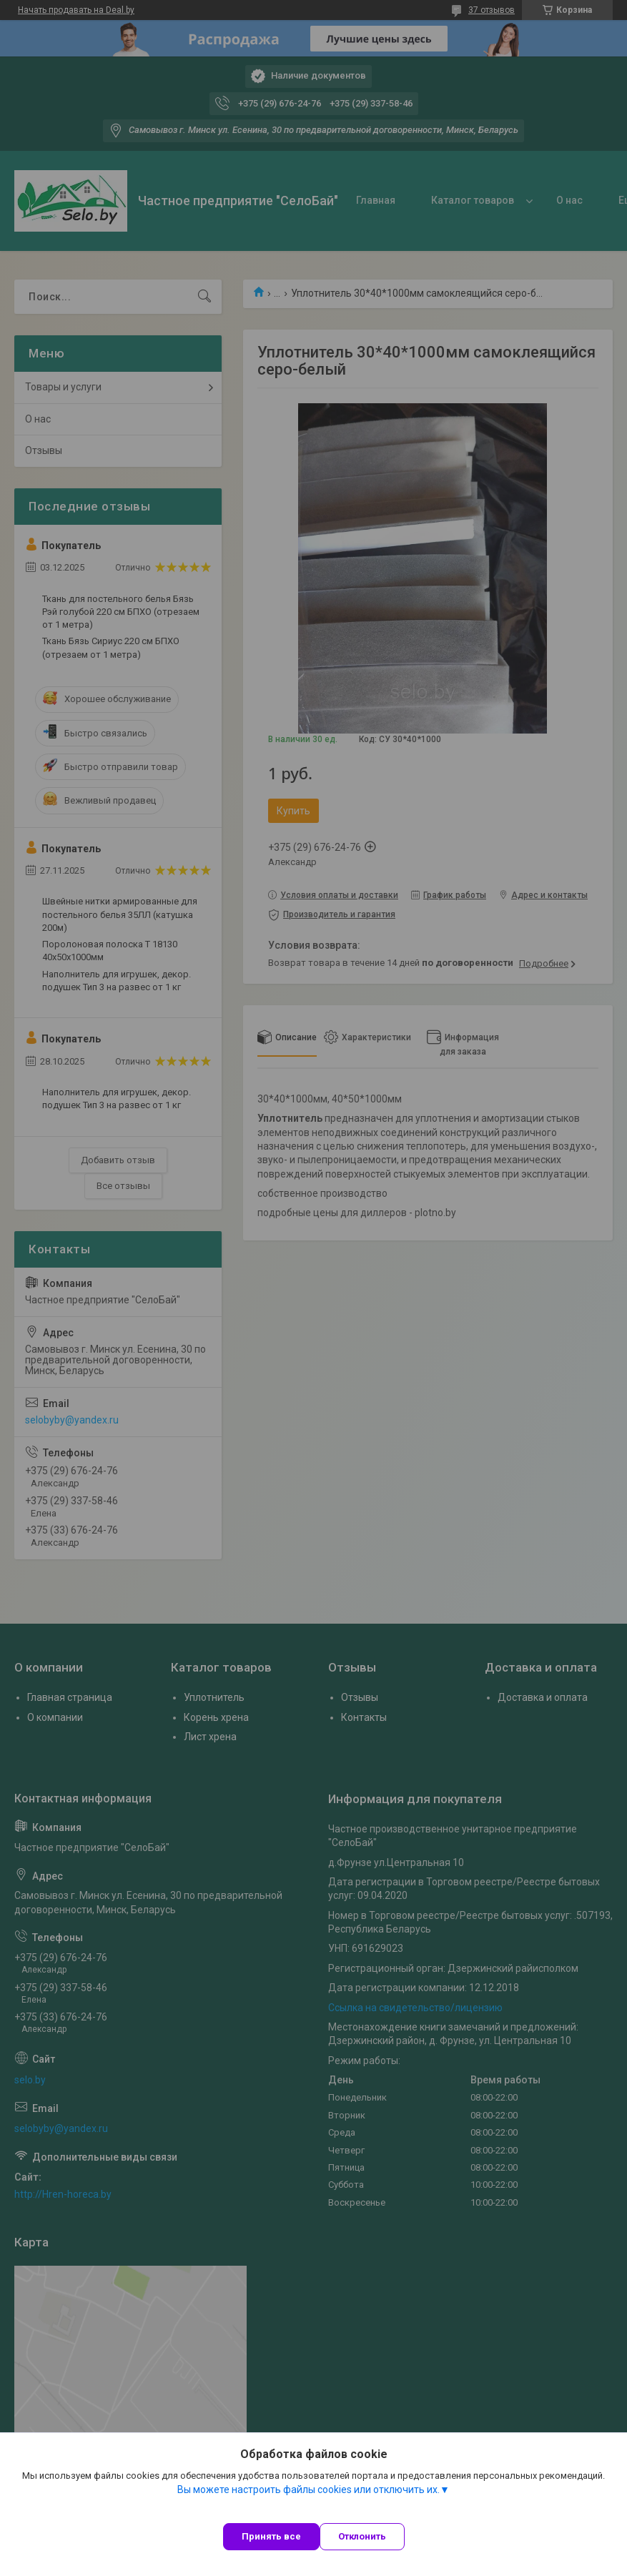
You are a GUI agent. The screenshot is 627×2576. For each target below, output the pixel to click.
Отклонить (362, 2536)
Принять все (271, 2536)
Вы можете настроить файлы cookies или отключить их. (308, 2489)
